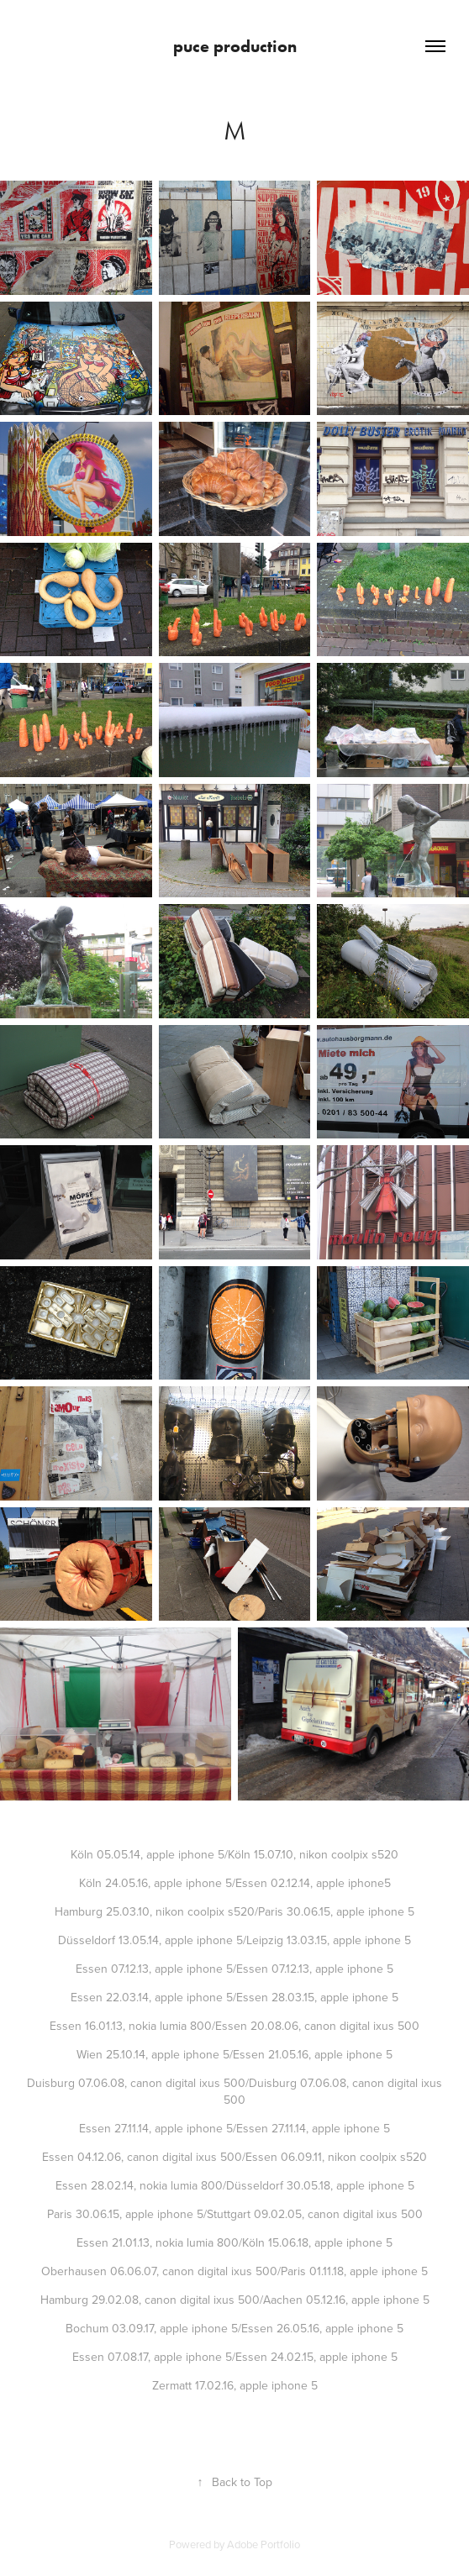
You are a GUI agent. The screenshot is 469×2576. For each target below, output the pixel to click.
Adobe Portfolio (263, 2544)
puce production (235, 46)
